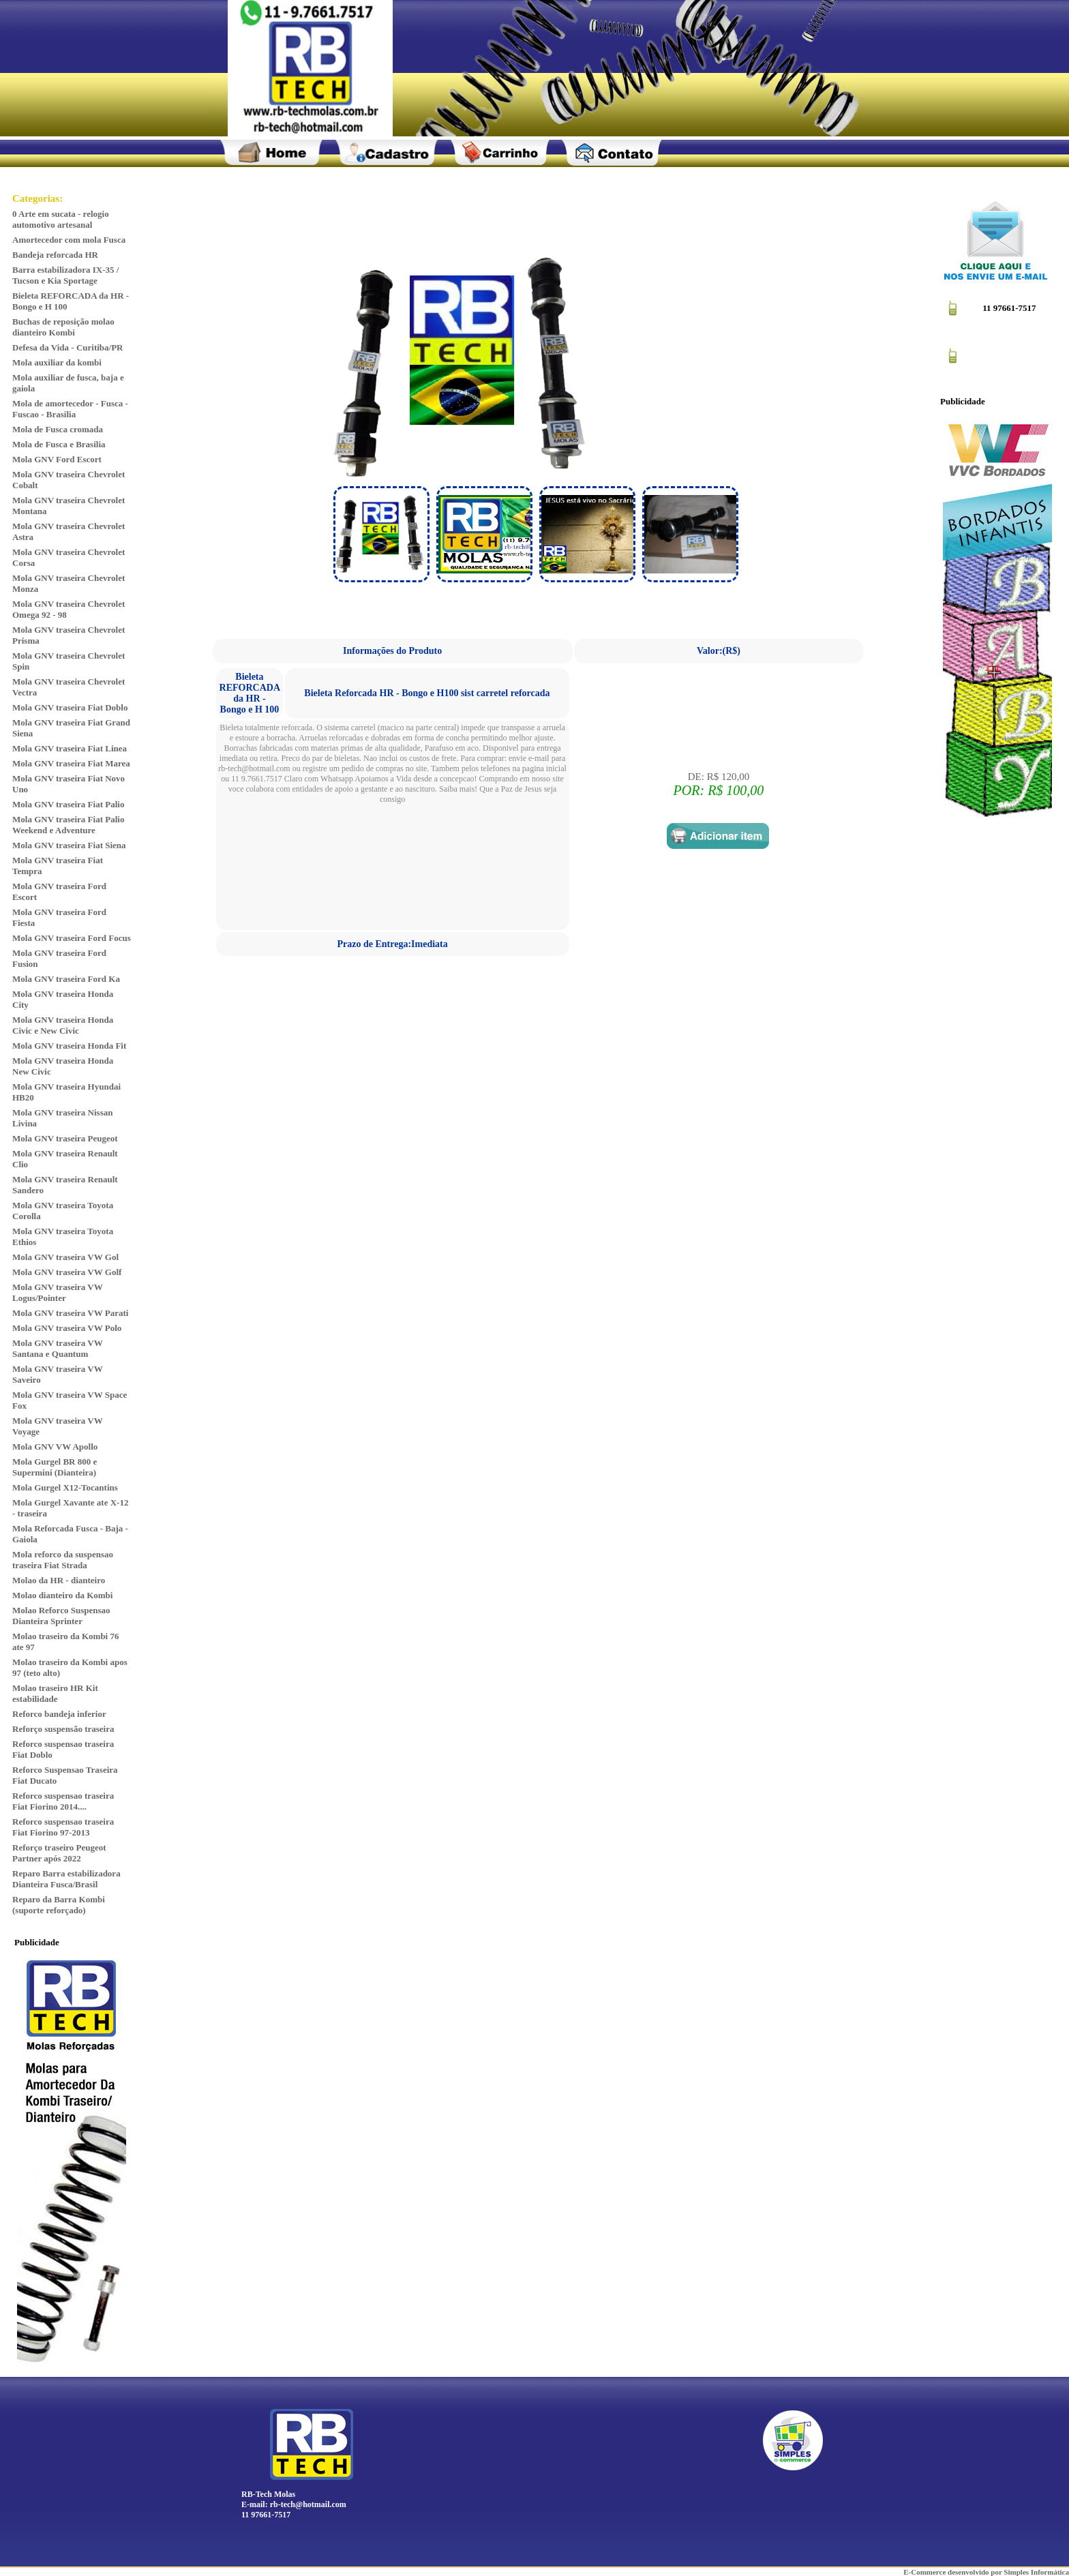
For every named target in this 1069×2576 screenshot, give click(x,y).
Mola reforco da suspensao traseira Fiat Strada (62, 1559)
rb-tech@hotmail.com (308, 2504)
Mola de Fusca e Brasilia (59, 444)
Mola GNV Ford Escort (57, 459)
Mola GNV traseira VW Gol (65, 1257)
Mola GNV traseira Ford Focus (71, 938)
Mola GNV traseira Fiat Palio (68, 804)
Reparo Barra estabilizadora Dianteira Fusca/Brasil (66, 1878)
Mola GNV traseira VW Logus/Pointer (57, 1292)
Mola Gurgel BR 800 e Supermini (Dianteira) (54, 1467)
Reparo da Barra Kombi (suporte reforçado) (58, 1904)
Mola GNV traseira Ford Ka (66, 979)
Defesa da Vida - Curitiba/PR (67, 347)
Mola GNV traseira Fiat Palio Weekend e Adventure (68, 824)
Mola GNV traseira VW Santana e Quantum (57, 1348)
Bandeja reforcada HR (55, 255)
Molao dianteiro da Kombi (62, 1595)
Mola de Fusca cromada (57, 429)
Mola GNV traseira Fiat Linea (69, 748)
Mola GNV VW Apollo (54, 1446)
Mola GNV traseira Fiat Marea (71, 763)
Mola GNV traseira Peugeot (65, 1138)
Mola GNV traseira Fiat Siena (69, 845)
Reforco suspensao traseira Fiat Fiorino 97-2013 (63, 1827)
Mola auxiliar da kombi (57, 362)
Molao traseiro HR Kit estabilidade (55, 1693)
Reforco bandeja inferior (59, 1714)
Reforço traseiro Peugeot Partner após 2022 (59, 1852)
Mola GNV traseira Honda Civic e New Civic (62, 1025)
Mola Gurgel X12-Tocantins (65, 1487)
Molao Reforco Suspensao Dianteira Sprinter (61, 1615)
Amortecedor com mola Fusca (68, 240)
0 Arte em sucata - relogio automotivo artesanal (60, 219)
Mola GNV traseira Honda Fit (69, 1045)
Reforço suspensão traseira (63, 1729)
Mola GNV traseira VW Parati (70, 1313)
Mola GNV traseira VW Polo (66, 1328)
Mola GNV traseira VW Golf (66, 1272)
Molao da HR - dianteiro (58, 1580)
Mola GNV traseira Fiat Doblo (69, 707)
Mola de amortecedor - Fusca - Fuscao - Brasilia (70, 408)
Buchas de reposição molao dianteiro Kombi (63, 327)
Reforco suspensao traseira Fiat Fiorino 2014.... (63, 1801)
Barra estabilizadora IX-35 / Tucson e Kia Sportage (65, 275)
